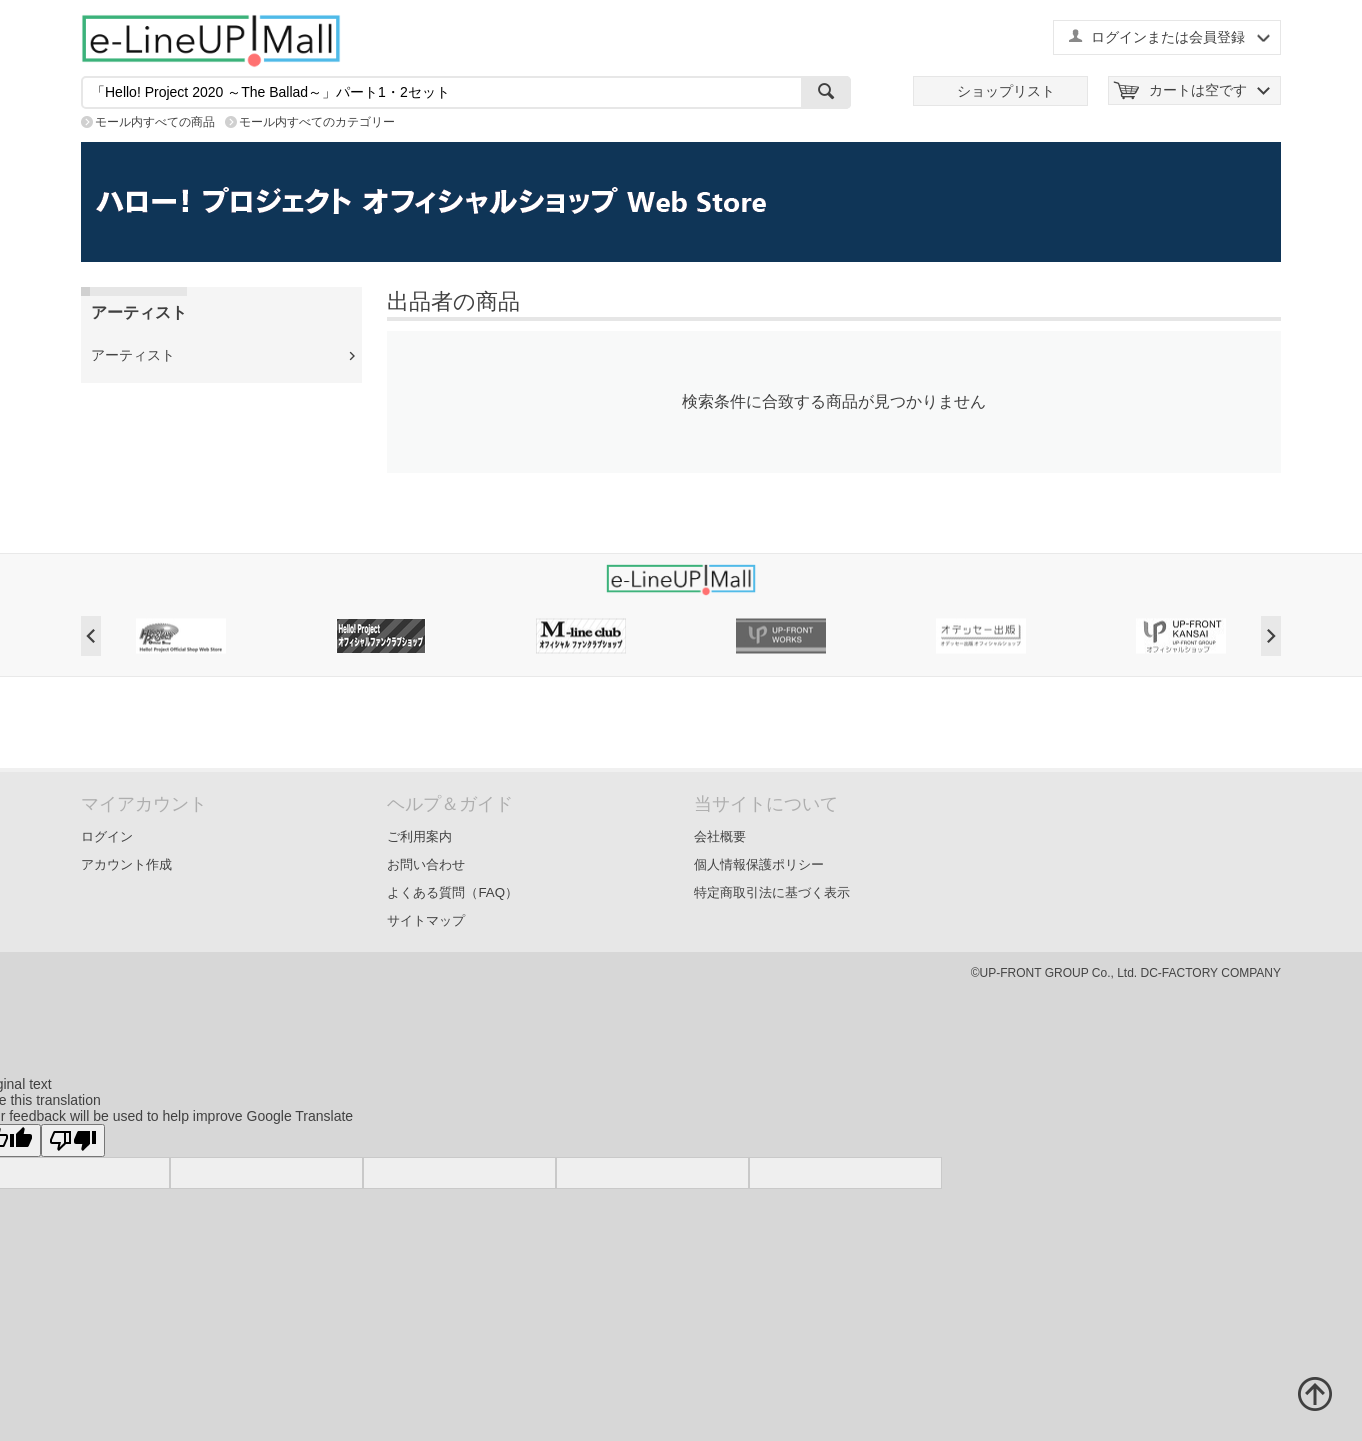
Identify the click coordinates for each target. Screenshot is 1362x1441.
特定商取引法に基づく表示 (772, 892)
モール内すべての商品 (155, 122)
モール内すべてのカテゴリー (317, 122)
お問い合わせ (426, 864)
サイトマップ (426, 920)
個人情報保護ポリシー (759, 864)
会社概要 (720, 836)
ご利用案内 (419, 836)
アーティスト (133, 355)
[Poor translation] (73, 1140)
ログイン (107, 836)
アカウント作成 (126, 864)
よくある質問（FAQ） (452, 892)
